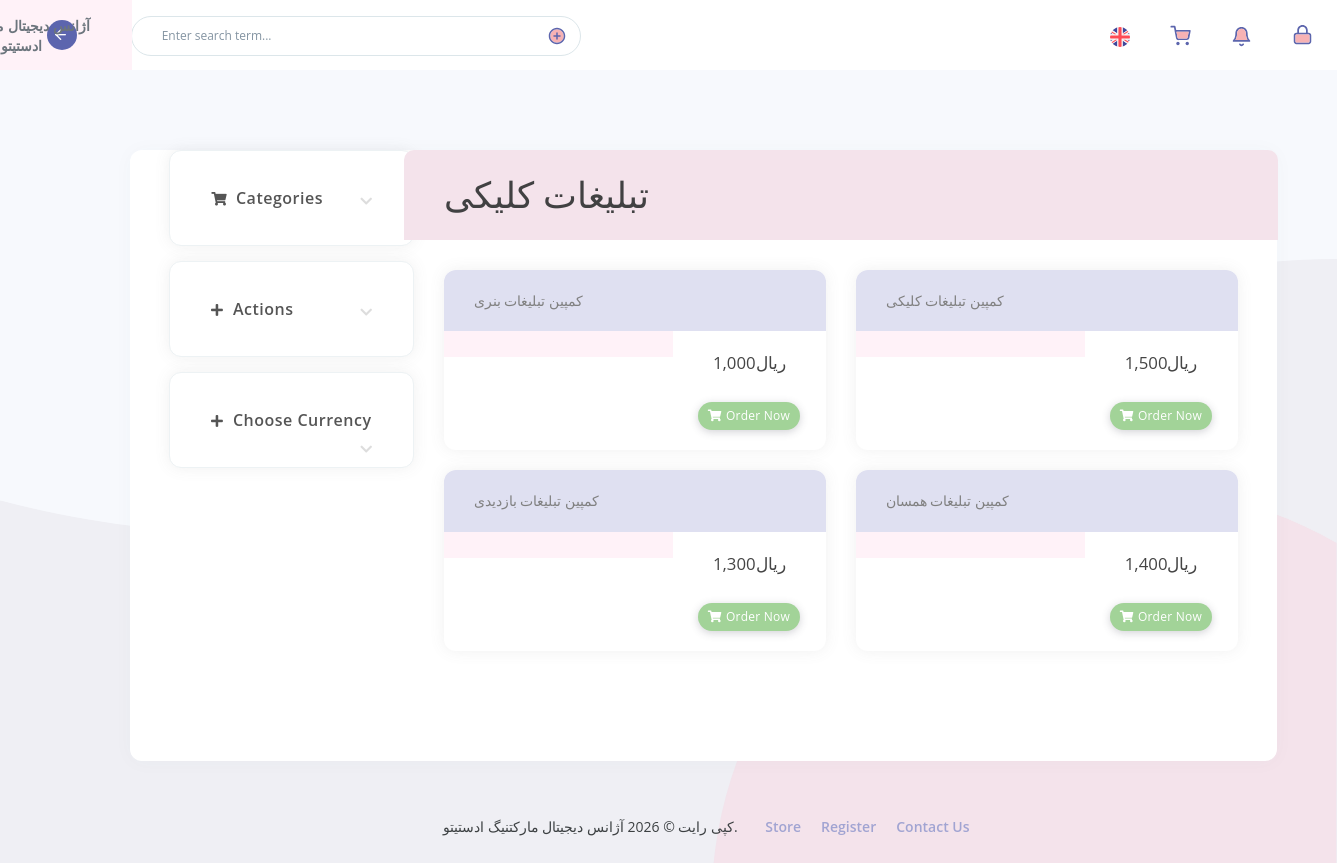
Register (852, 826)
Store (787, 826)
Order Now (754, 415)
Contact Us (936, 826)
